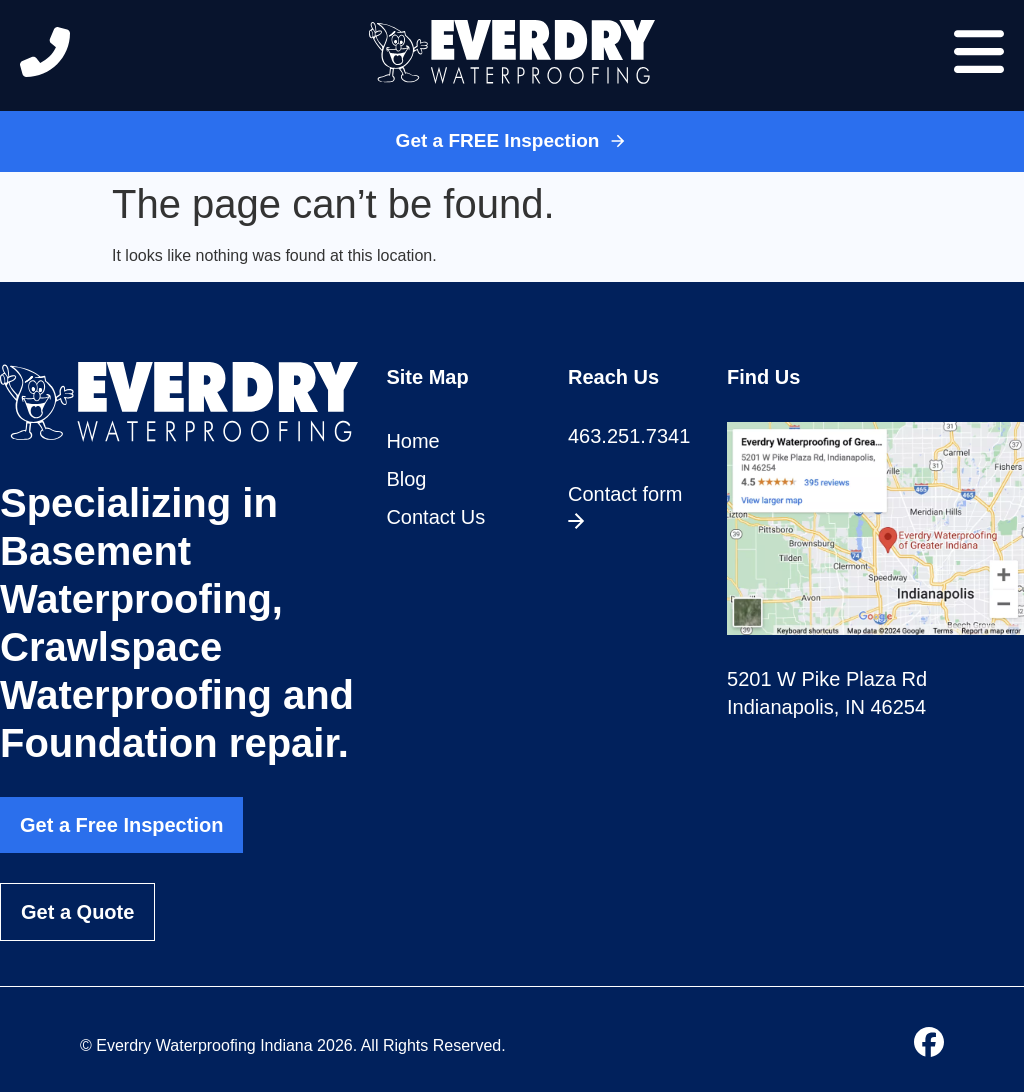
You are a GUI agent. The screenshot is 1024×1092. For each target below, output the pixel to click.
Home (412, 441)
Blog (406, 479)
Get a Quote (77, 912)
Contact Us (435, 517)
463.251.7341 (629, 436)
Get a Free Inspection (121, 825)
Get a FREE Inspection (512, 141)
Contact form (625, 506)
